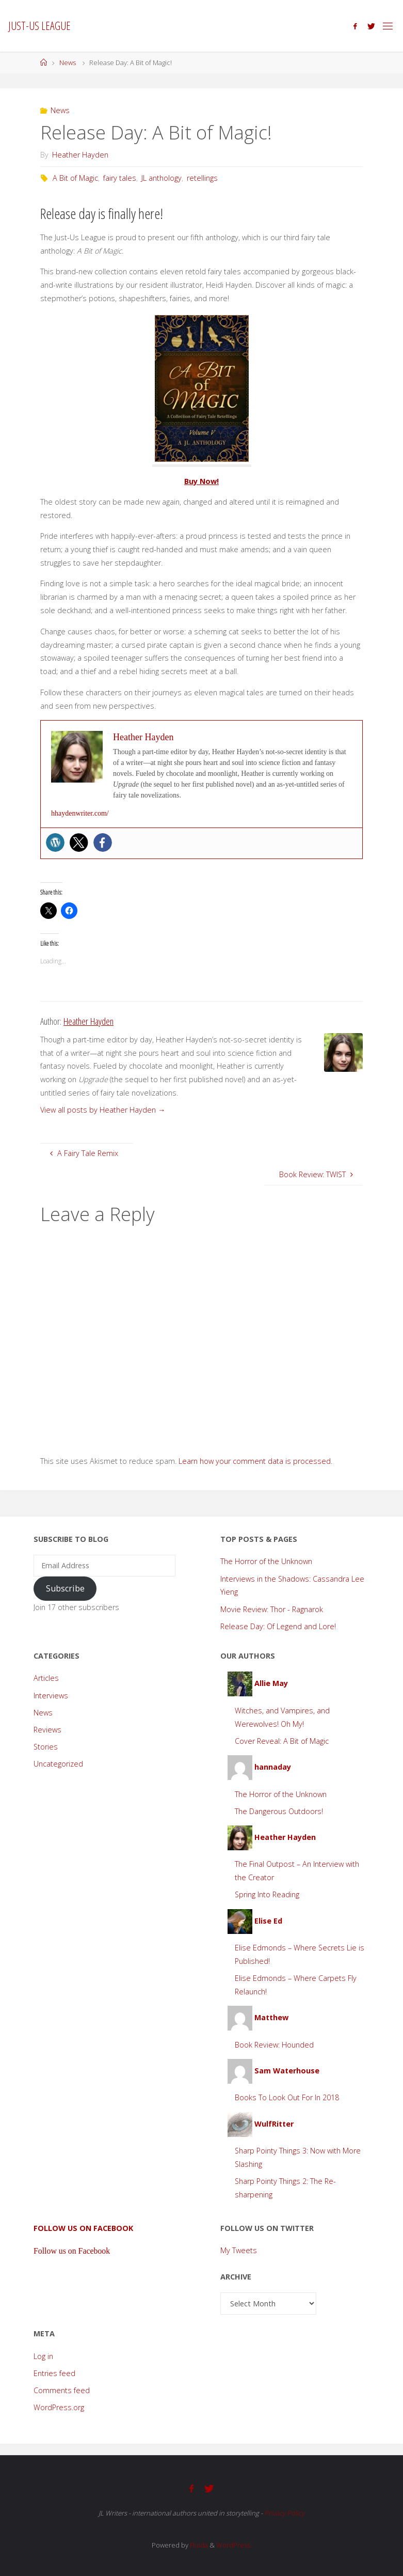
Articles (46, 1678)
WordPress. (234, 2544)
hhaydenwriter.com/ (80, 813)
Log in (43, 2356)
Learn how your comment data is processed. (255, 1461)
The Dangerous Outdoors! (279, 1811)
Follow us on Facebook (83, 2228)
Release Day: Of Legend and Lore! (278, 1626)
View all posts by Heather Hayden (102, 1110)
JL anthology (161, 178)
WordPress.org (59, 2407)
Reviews (47, 1730)
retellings (202, 178)
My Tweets (238, 2250)
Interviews (51, 1695)
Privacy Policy (284, 2512)
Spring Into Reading (267, 1894)
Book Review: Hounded (274, 2045)
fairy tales (119, 178)
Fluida (198, 2544)
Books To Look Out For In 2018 (287, 2097)
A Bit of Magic (75, 178)
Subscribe (65, 1588)
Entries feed (54, 2373)
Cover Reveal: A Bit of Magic (282, 1741)
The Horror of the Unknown (266, 1561)
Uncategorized (58, 1764)
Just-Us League (39, 25)
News (67, 62)
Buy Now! (201, 481)
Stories (46, 1747)
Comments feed (62, 2390)
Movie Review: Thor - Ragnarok (271, 1609)
